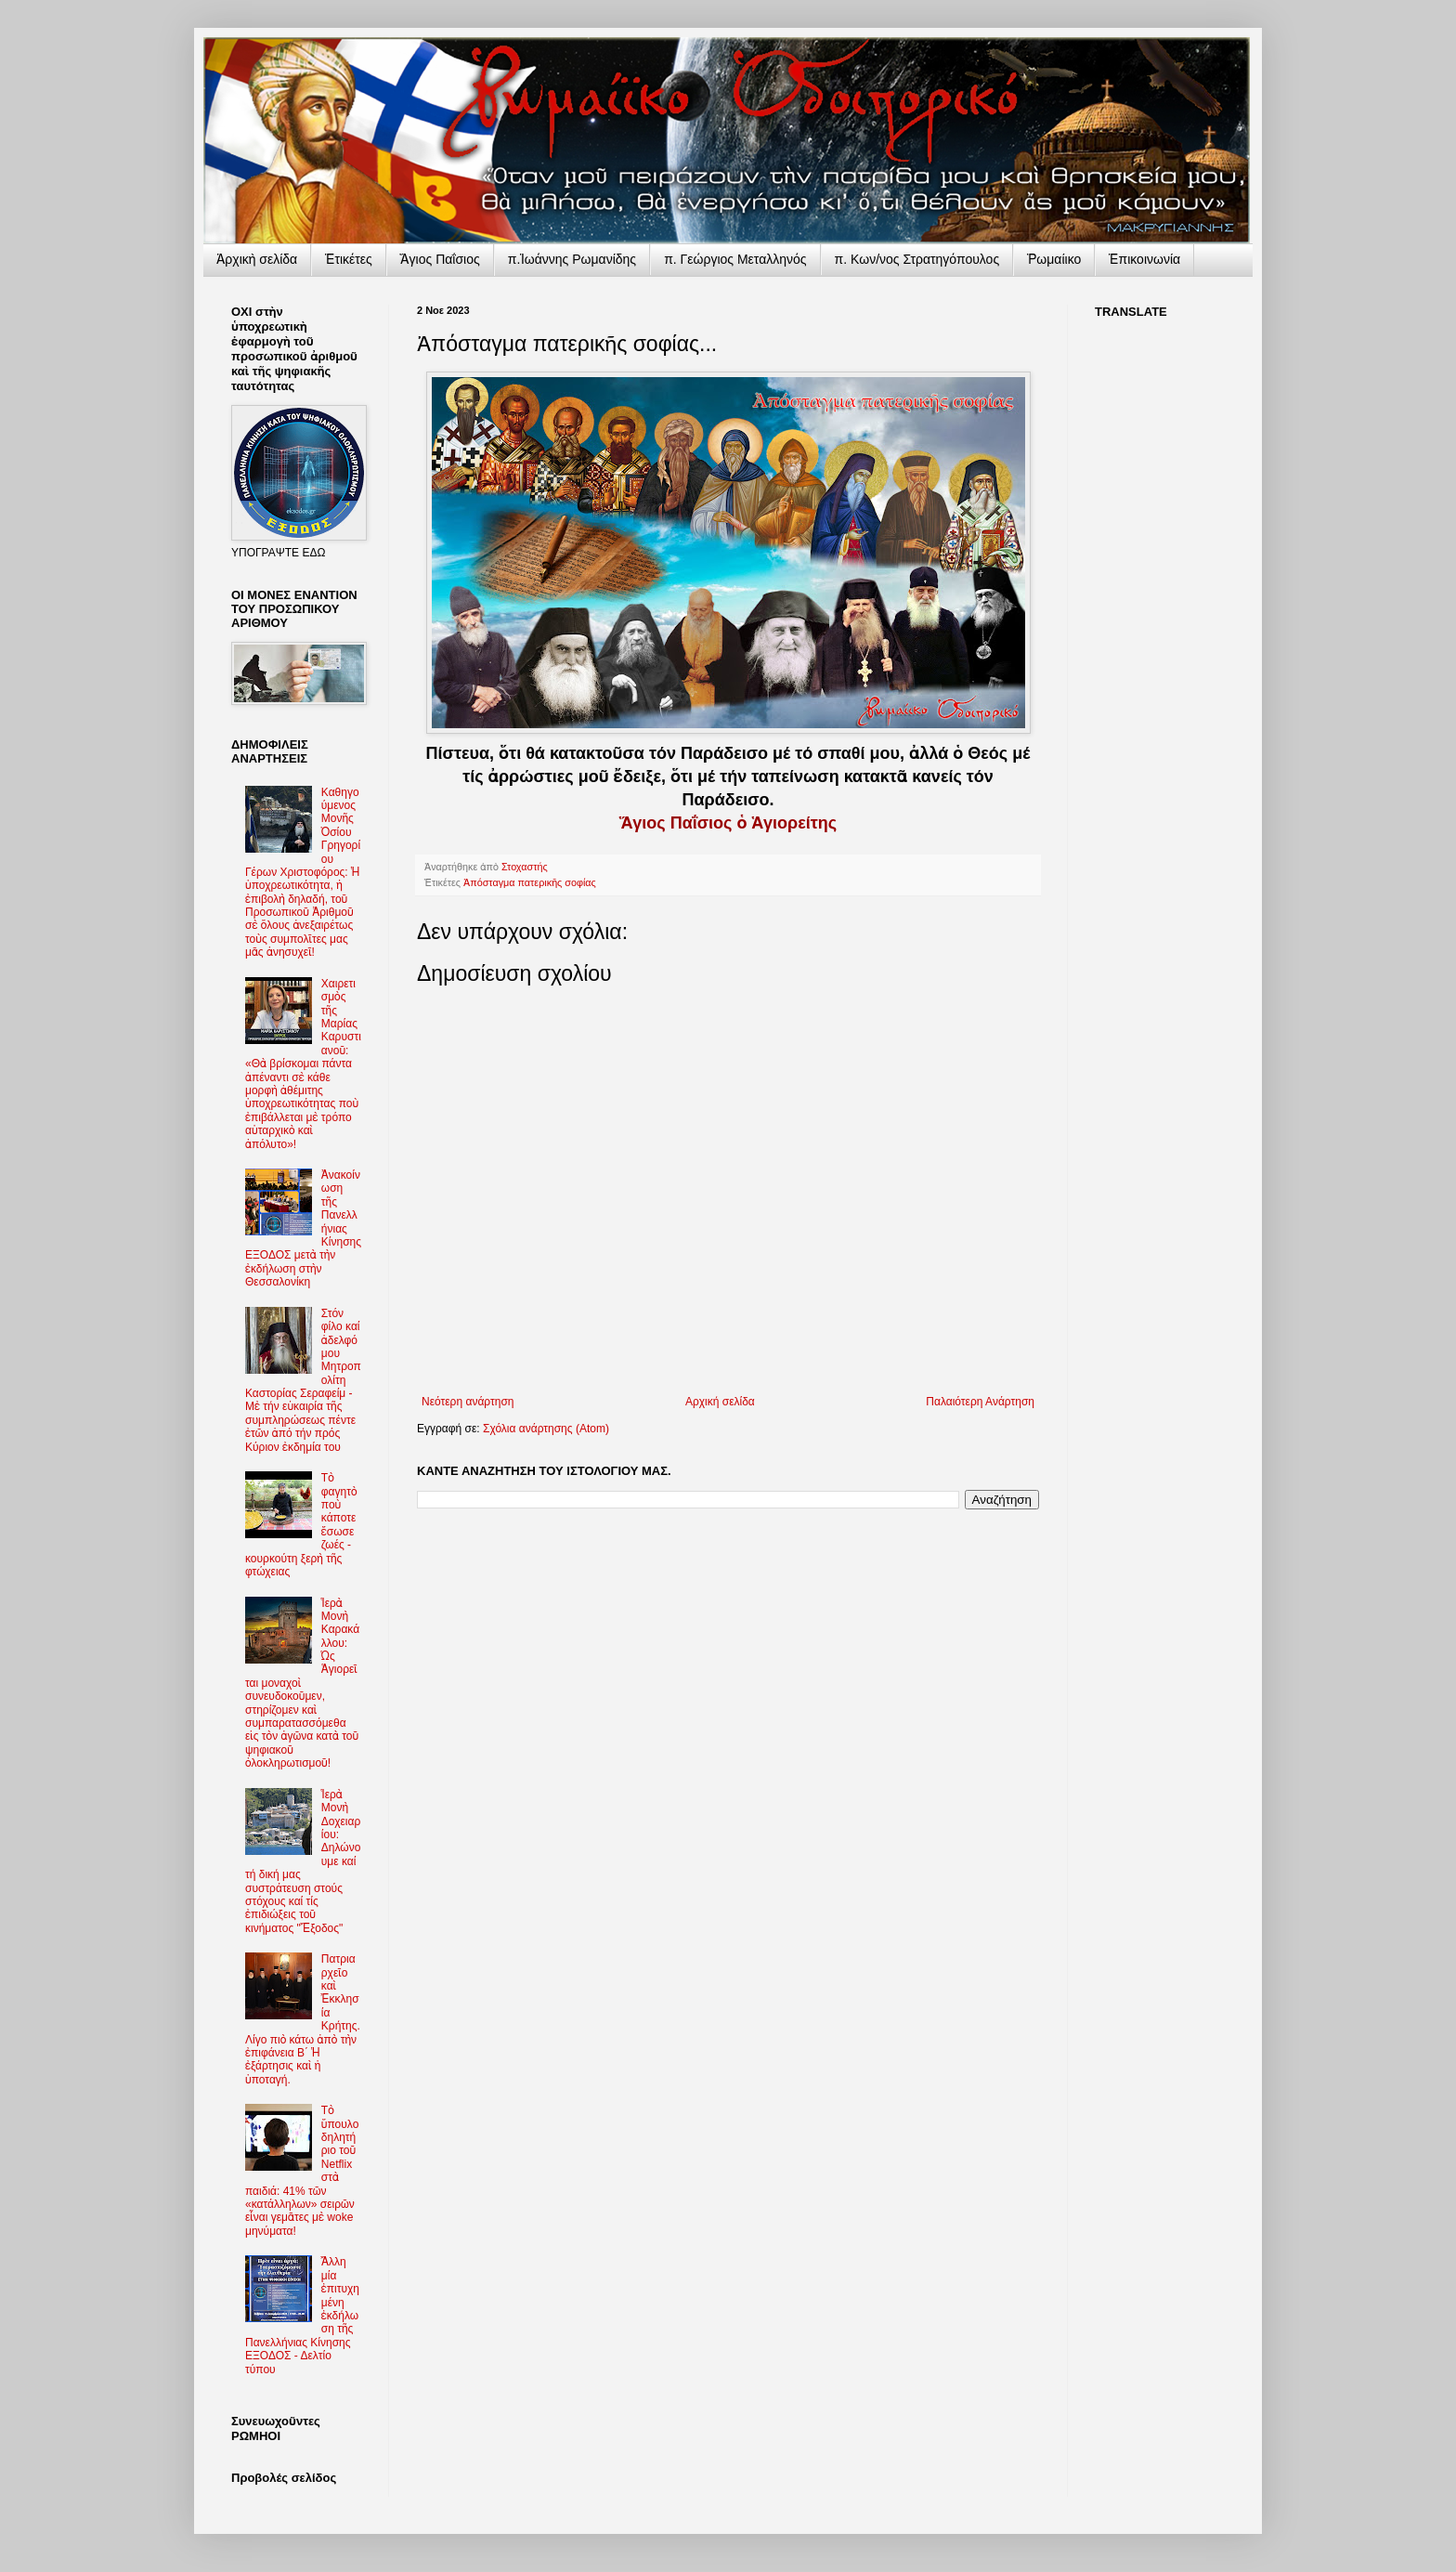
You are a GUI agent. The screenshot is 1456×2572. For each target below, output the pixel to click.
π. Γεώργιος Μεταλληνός (735, 259)
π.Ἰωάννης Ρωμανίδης (572, 259)
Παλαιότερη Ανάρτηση (980, 1401)
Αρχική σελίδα (720, 1401)
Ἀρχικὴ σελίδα (256, 259)
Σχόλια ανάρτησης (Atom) (546, 1428)
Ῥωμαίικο (1054, 259)
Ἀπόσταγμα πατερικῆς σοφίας (529, 882)
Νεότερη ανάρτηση (468, 1401)
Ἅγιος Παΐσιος (440, 259)
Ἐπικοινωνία (1144, 259)
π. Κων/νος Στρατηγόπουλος (917, 259)
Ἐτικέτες (348, 259)
